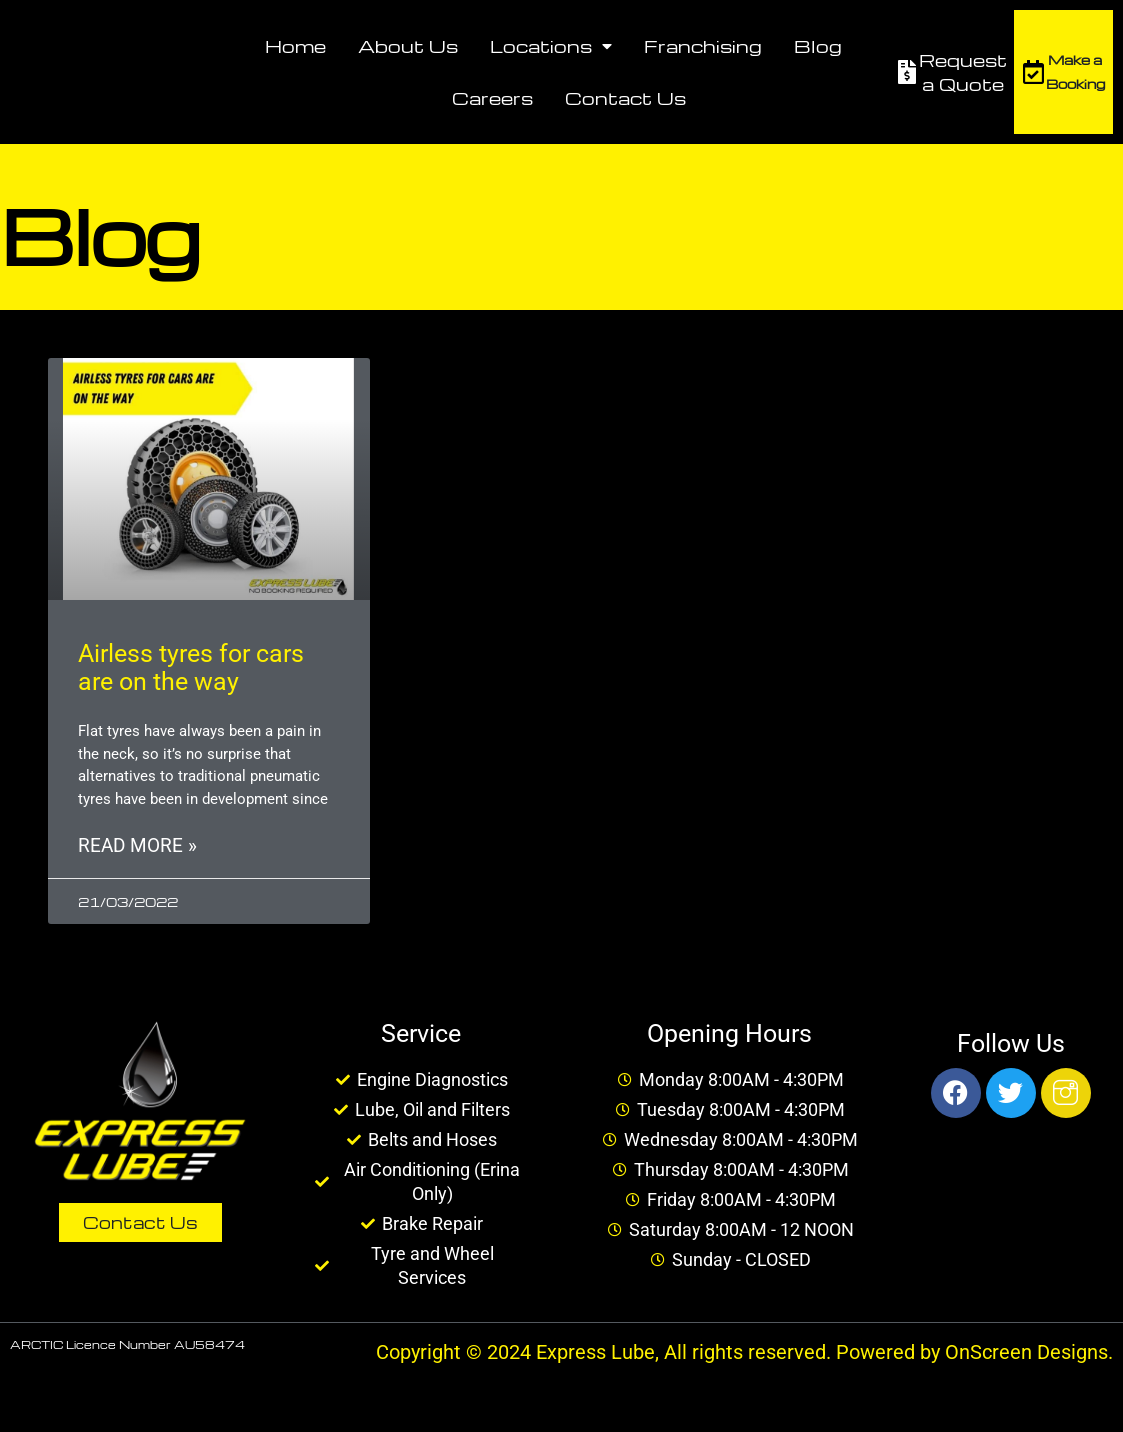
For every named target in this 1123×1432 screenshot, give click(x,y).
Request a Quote (963, 71)
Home (295, 45)
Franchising (703, 45)
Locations (551, 46)
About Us (408, 45)
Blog (818, 45)
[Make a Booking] (1034, 72)
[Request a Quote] (907, 72)
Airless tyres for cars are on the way (191, 667)
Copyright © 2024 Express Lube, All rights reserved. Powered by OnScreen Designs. (744, 1354)
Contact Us (625, 97)
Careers (492, 97)
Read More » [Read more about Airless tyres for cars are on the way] (137, 847)
